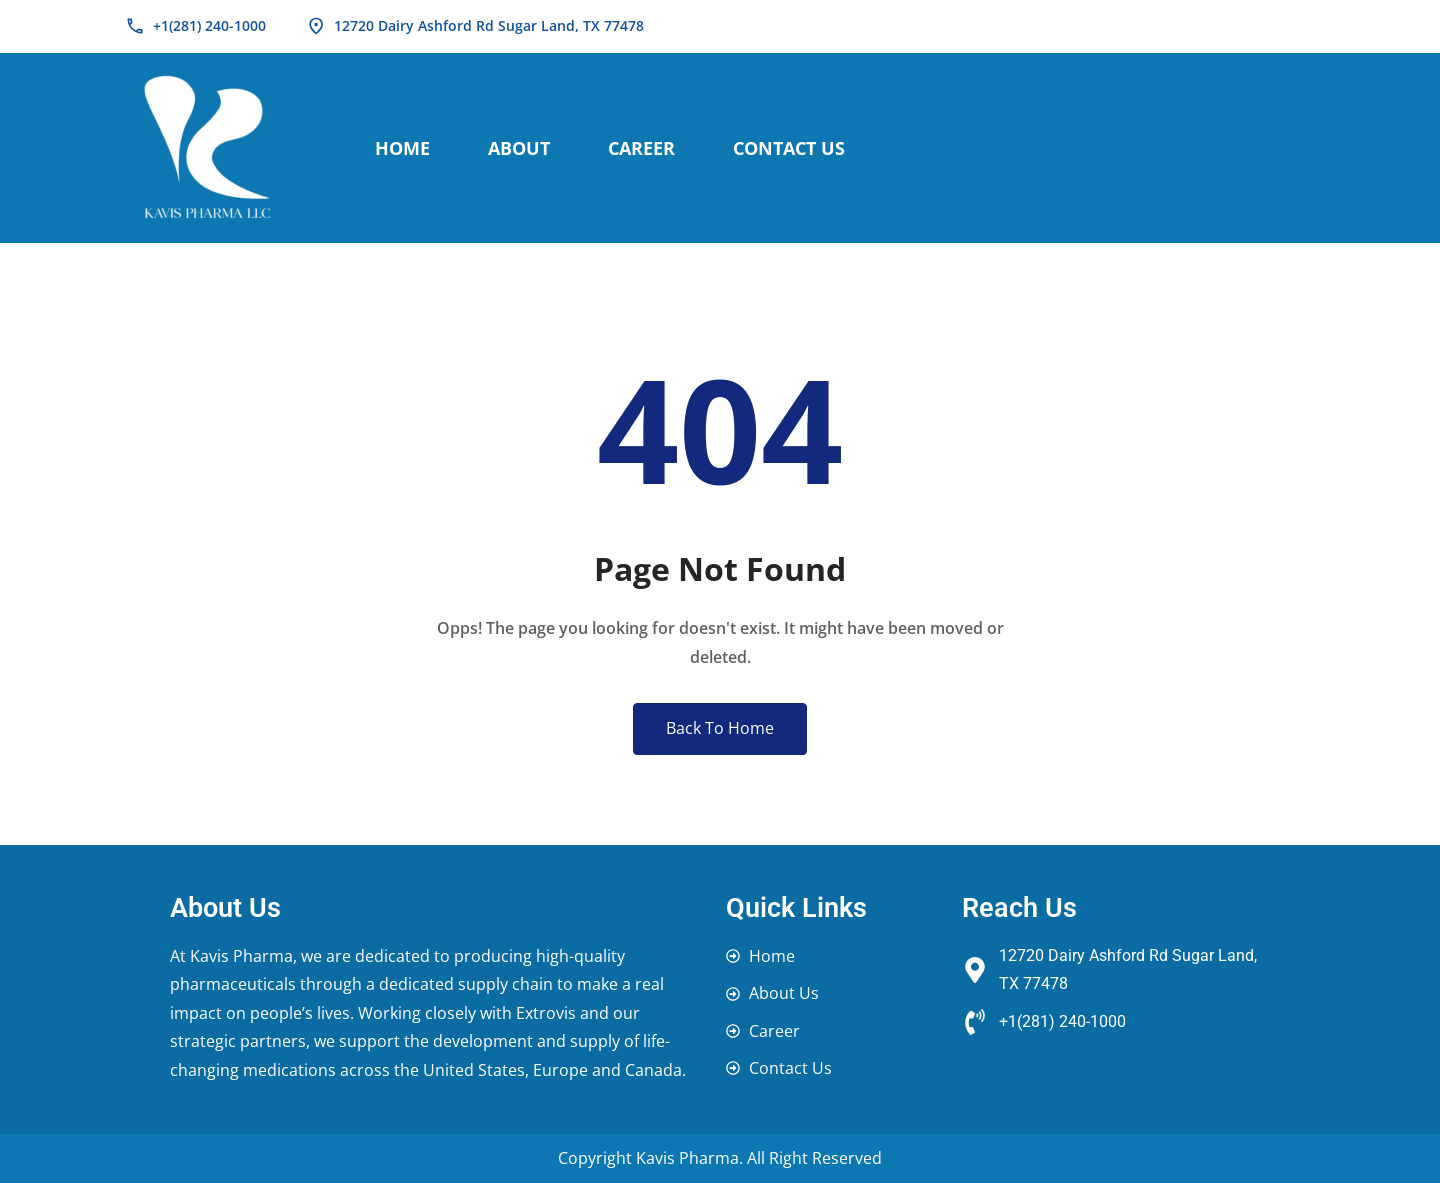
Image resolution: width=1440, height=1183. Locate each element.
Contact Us (789, 148)
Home (402, 148)
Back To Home (720, 728)
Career (641, 148)
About (519, 148)
